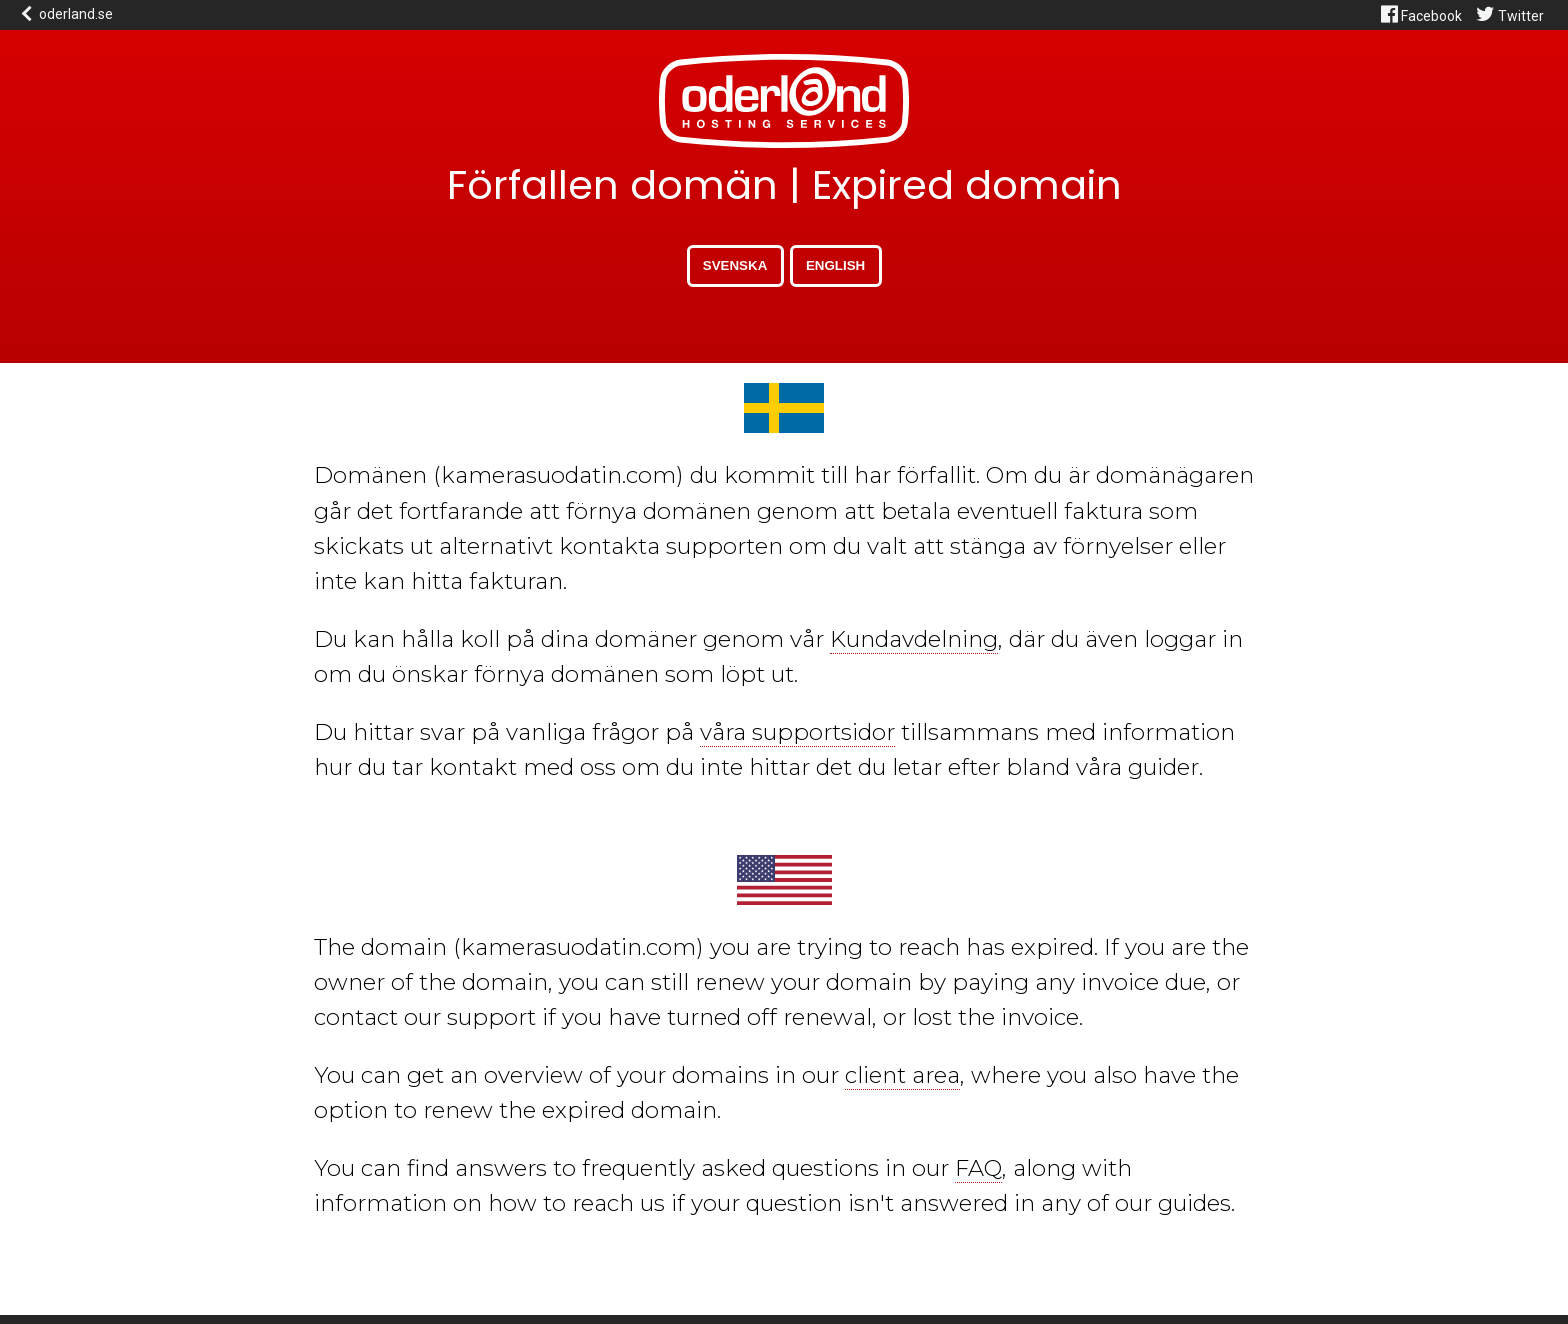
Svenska (735, 265)
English (835, 265)
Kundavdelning (914, 639)
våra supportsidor (797, 732)
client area (902, 1075)
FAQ (978, 1168)
